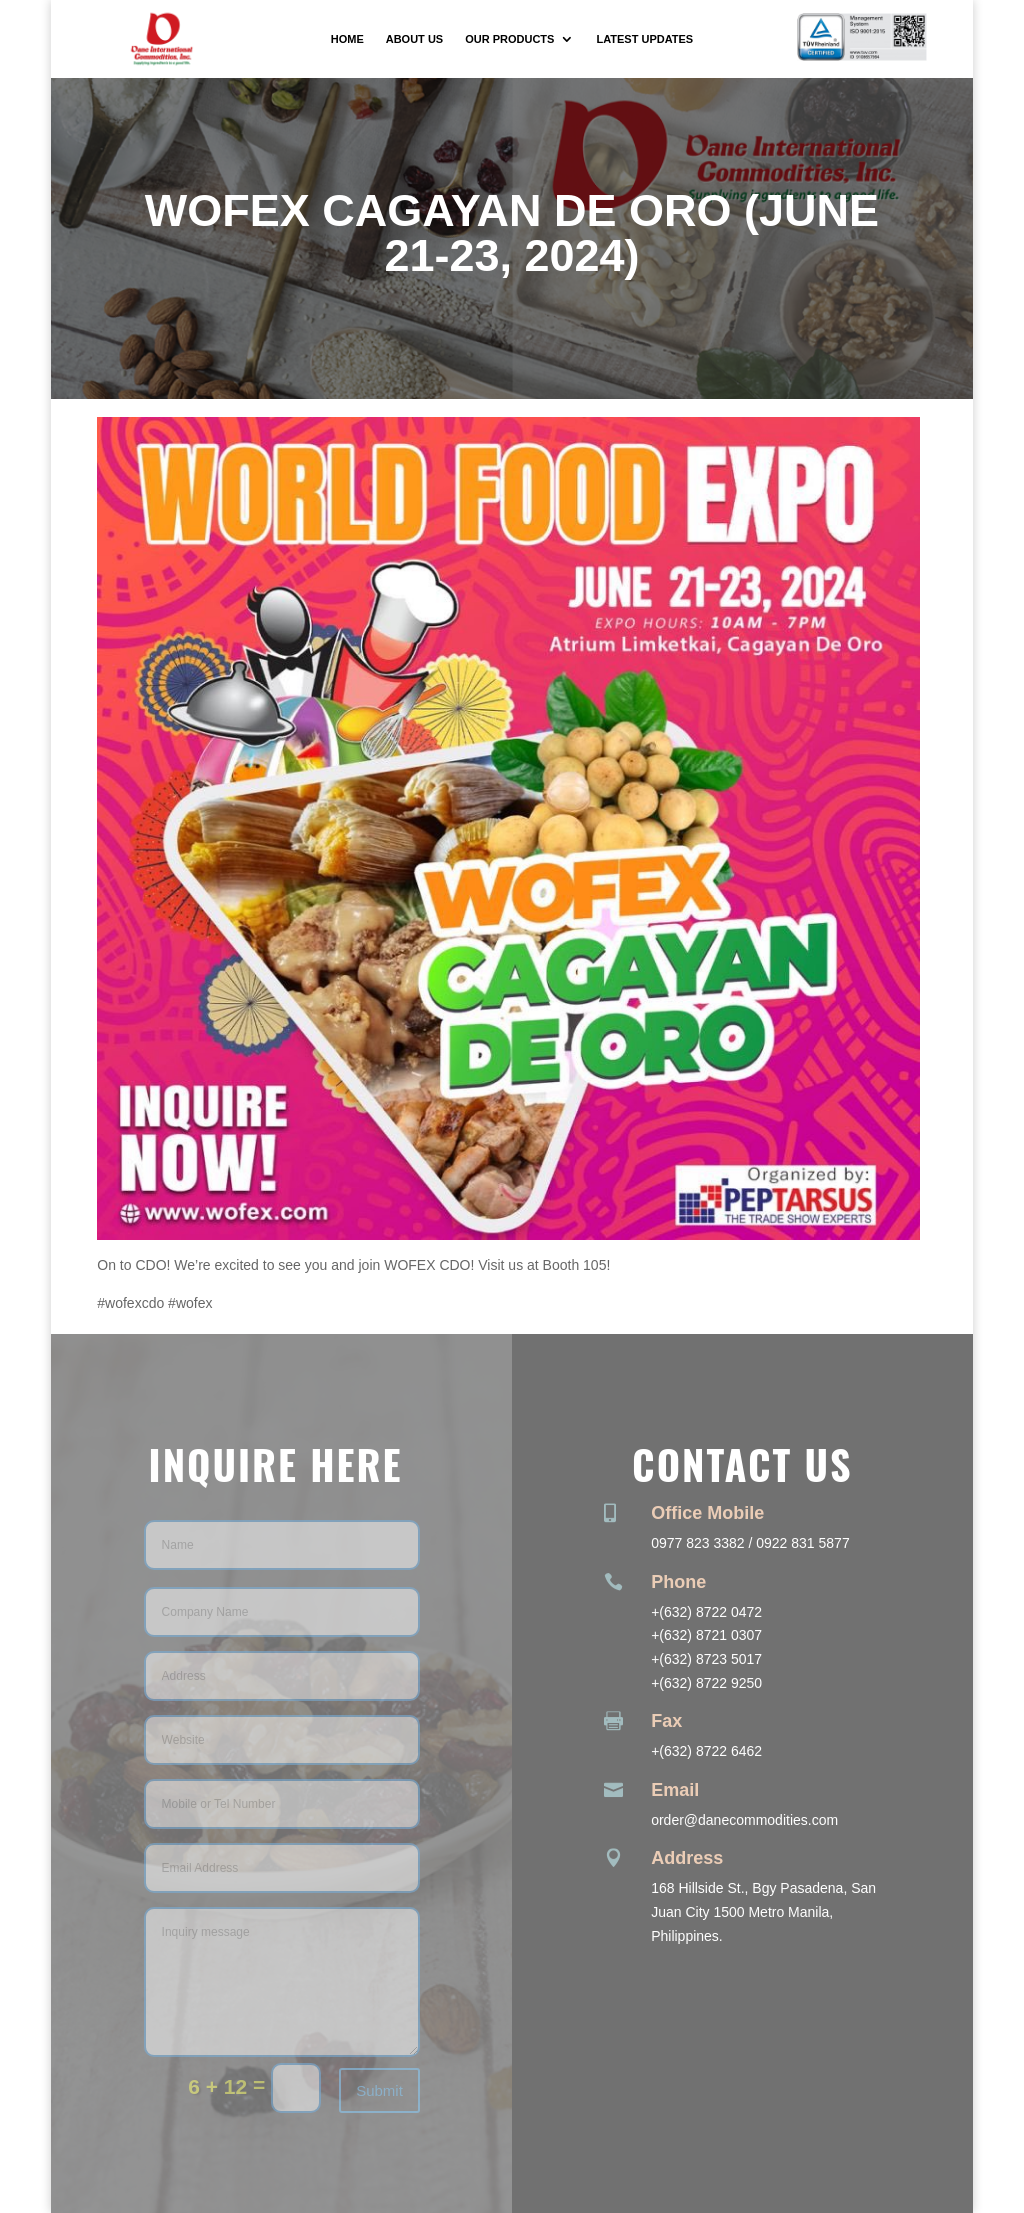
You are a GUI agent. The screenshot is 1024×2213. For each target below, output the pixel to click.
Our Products (509, 39)
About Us (414, 39)
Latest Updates (644, 39)
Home (347, 39)
